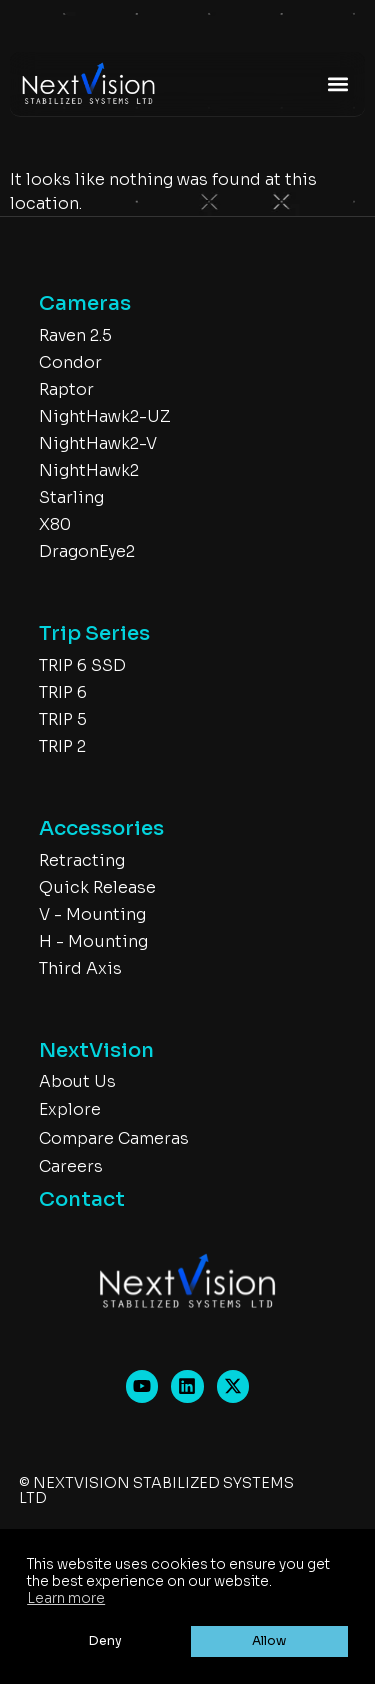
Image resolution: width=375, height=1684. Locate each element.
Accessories (101, 828)
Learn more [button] (66, 1598)
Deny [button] (105, 1641)
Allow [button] (269, 1641)
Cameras (85, 303)
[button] (337, 83)
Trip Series (94, 633)
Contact (82, 1199)
